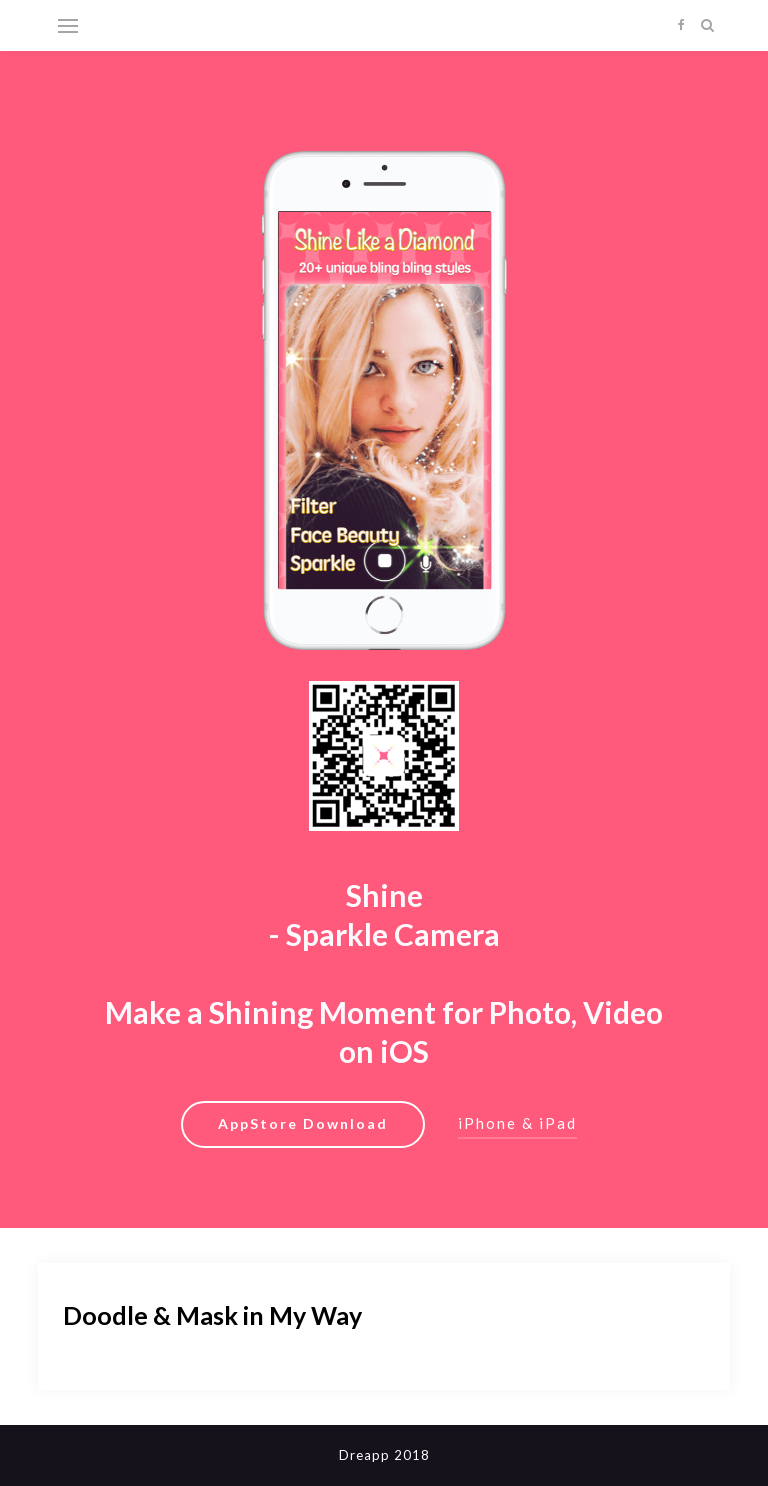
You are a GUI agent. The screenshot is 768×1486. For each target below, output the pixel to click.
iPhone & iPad (517, 1123)
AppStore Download (303, 1123)
